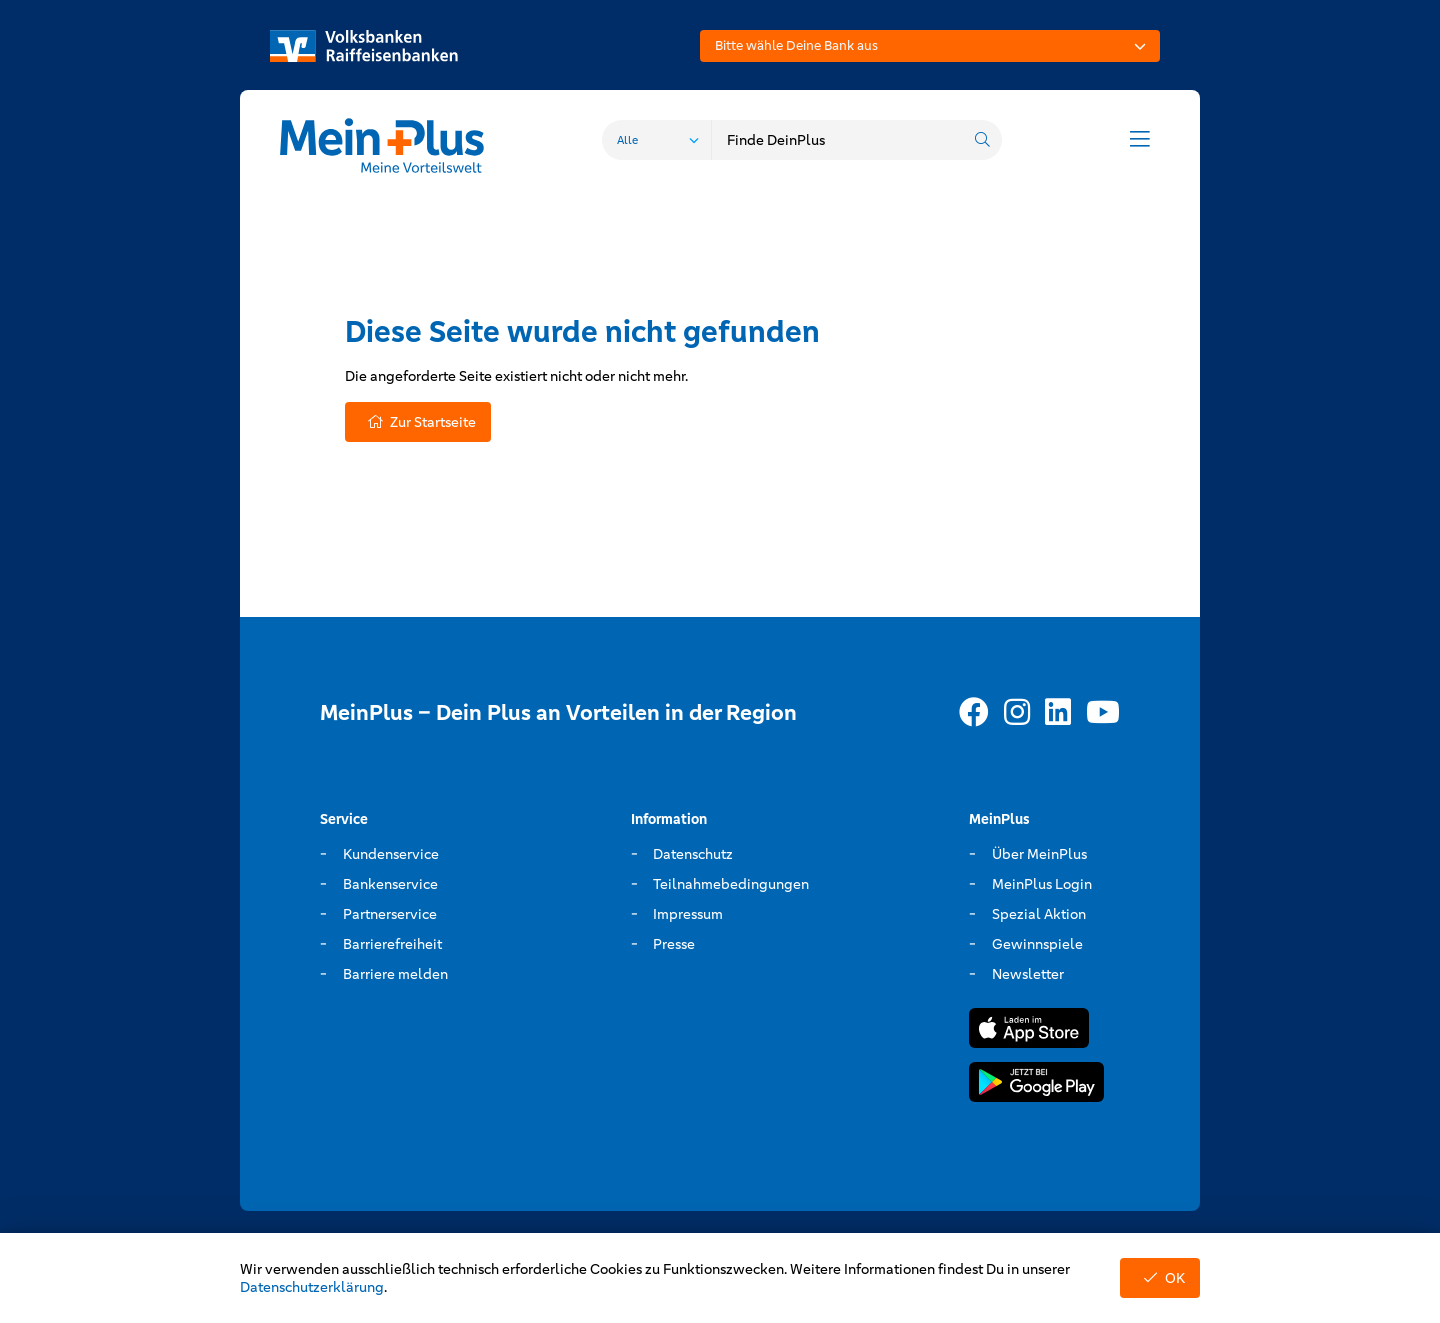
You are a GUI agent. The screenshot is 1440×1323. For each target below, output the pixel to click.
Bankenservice (390, 884)
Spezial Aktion (1039, 914)
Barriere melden (395, 974)
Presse (674, 944)
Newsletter (1028, 974)
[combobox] (930, 46)
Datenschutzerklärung (312, 1287)
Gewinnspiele (1037, 944)
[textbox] (930, 46)
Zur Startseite (418, 422)
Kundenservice (391, 854)
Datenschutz (693, 854)
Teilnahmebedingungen (731, 884)
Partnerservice (390, 914)
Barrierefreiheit (392, 944)
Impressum (688, 914)
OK (1160, 1278)
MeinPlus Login (1042, 884)
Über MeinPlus (1039, 854)
